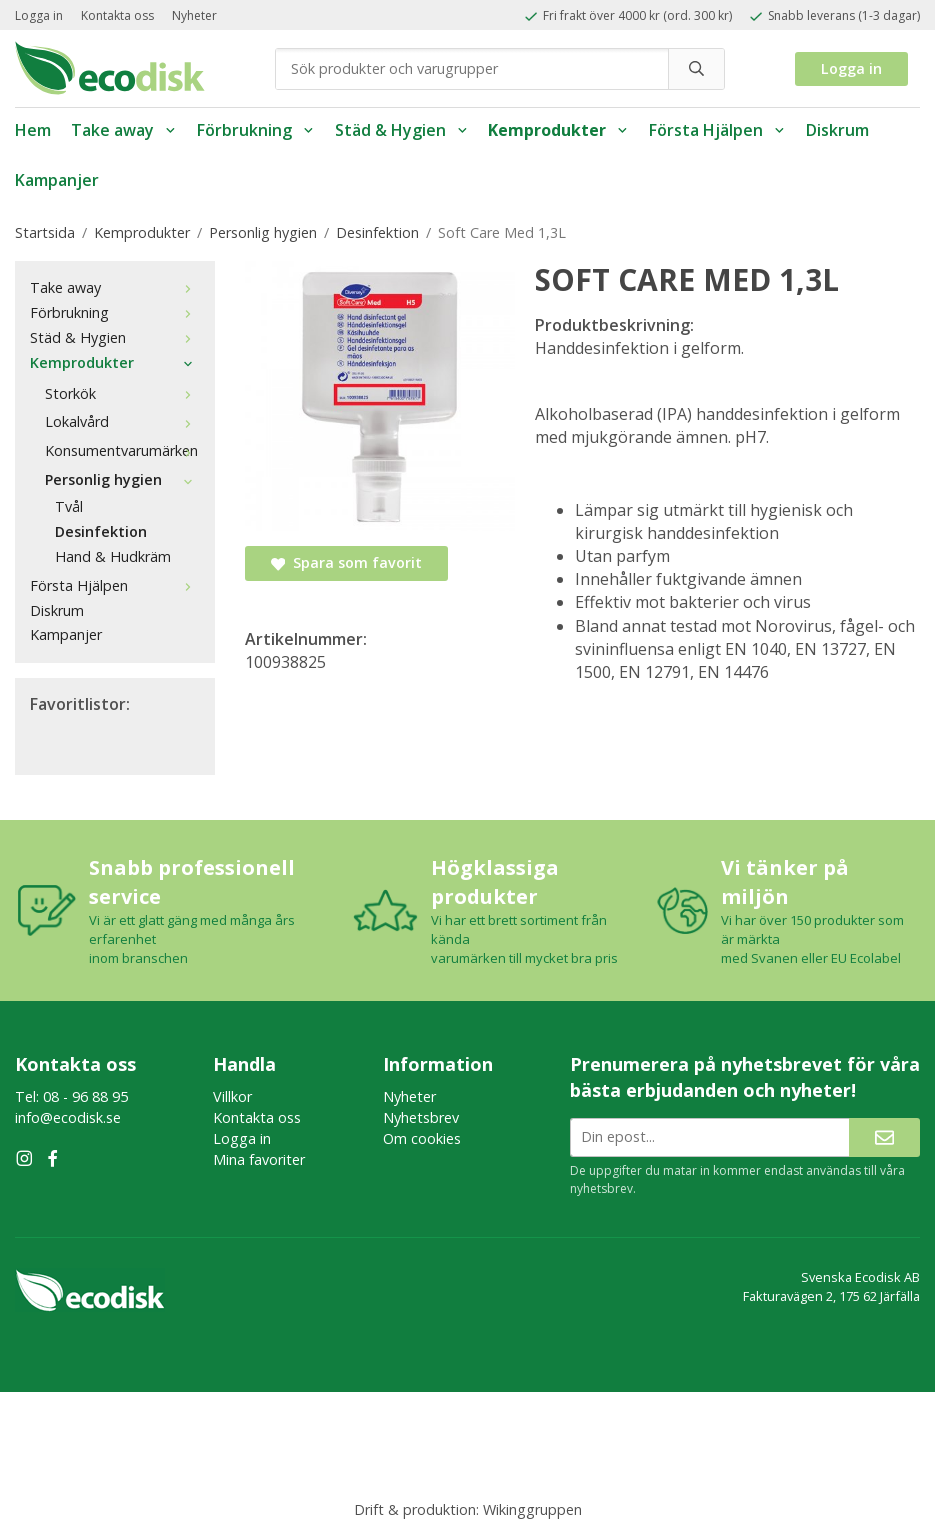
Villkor (232, 1096)
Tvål (69, 506)
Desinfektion (101, 531)
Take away (124, 130)
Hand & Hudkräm (113, 556)
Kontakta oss (117, 15)
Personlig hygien (122, 479)
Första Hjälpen (717, 130)
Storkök (122, 393)
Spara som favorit (346, 562)
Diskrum (837, 130)
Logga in (39, 15)
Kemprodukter (558, 130)
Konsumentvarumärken (122, 450)
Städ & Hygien (402, 130)
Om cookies (422, 1138)
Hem (33, 130)
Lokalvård (122, 421)
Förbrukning (256, 130)
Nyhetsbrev (421, 1117)
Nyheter (194, 15)
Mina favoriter (259, 1159)
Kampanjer (57, 180)
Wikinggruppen (532, 1509)
